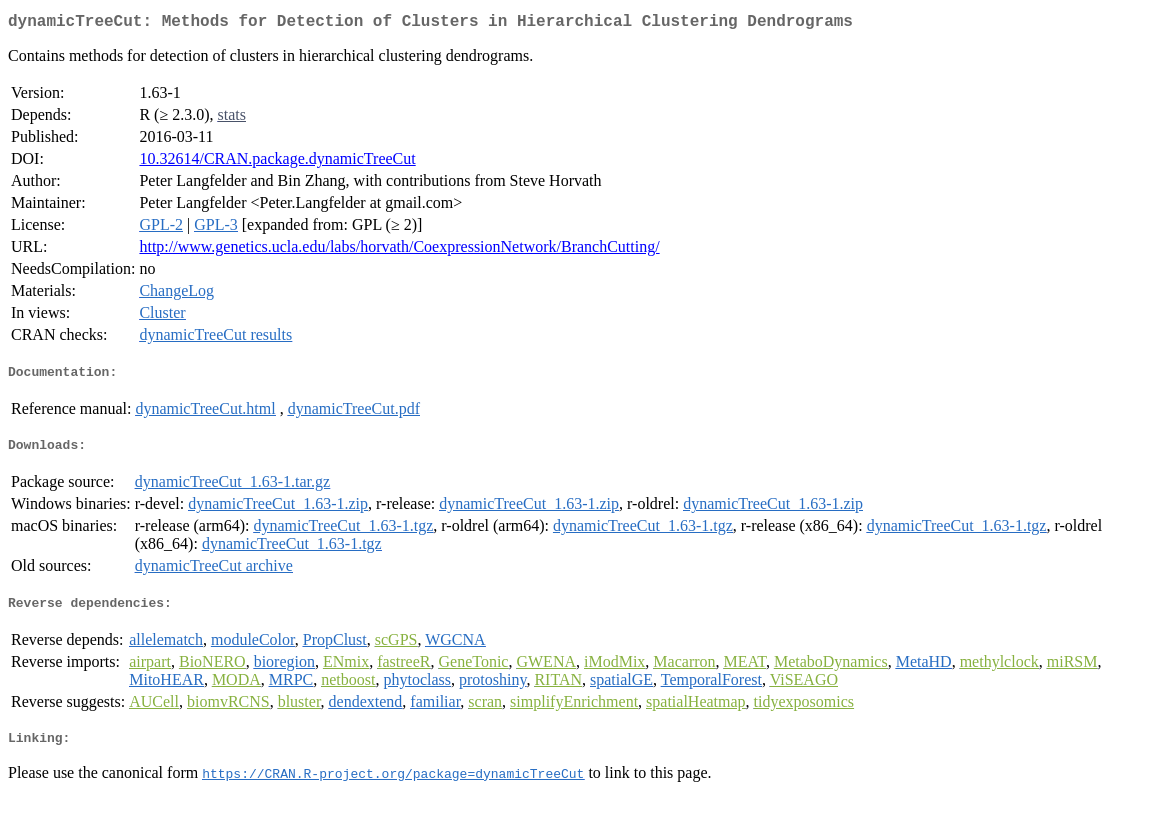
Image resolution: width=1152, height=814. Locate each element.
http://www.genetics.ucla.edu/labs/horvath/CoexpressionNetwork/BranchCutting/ (399, 250)
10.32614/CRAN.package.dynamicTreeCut (277, 162)
